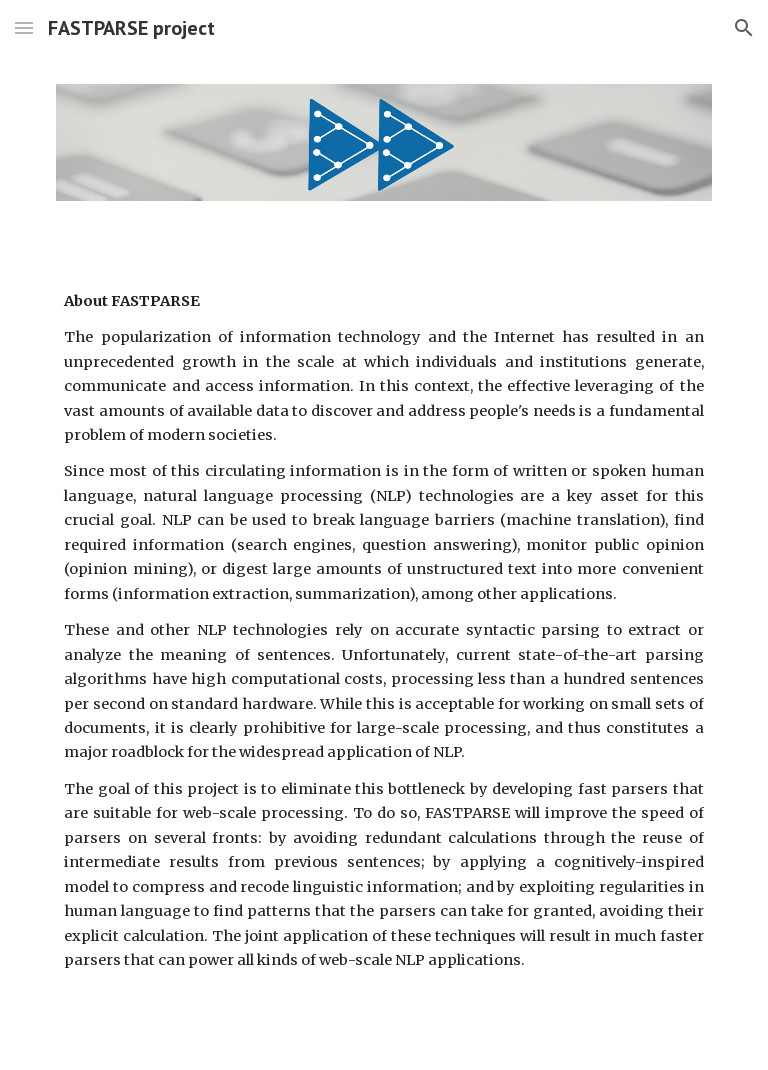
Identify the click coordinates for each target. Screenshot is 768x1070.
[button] (24, 27)
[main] (383, 631)
